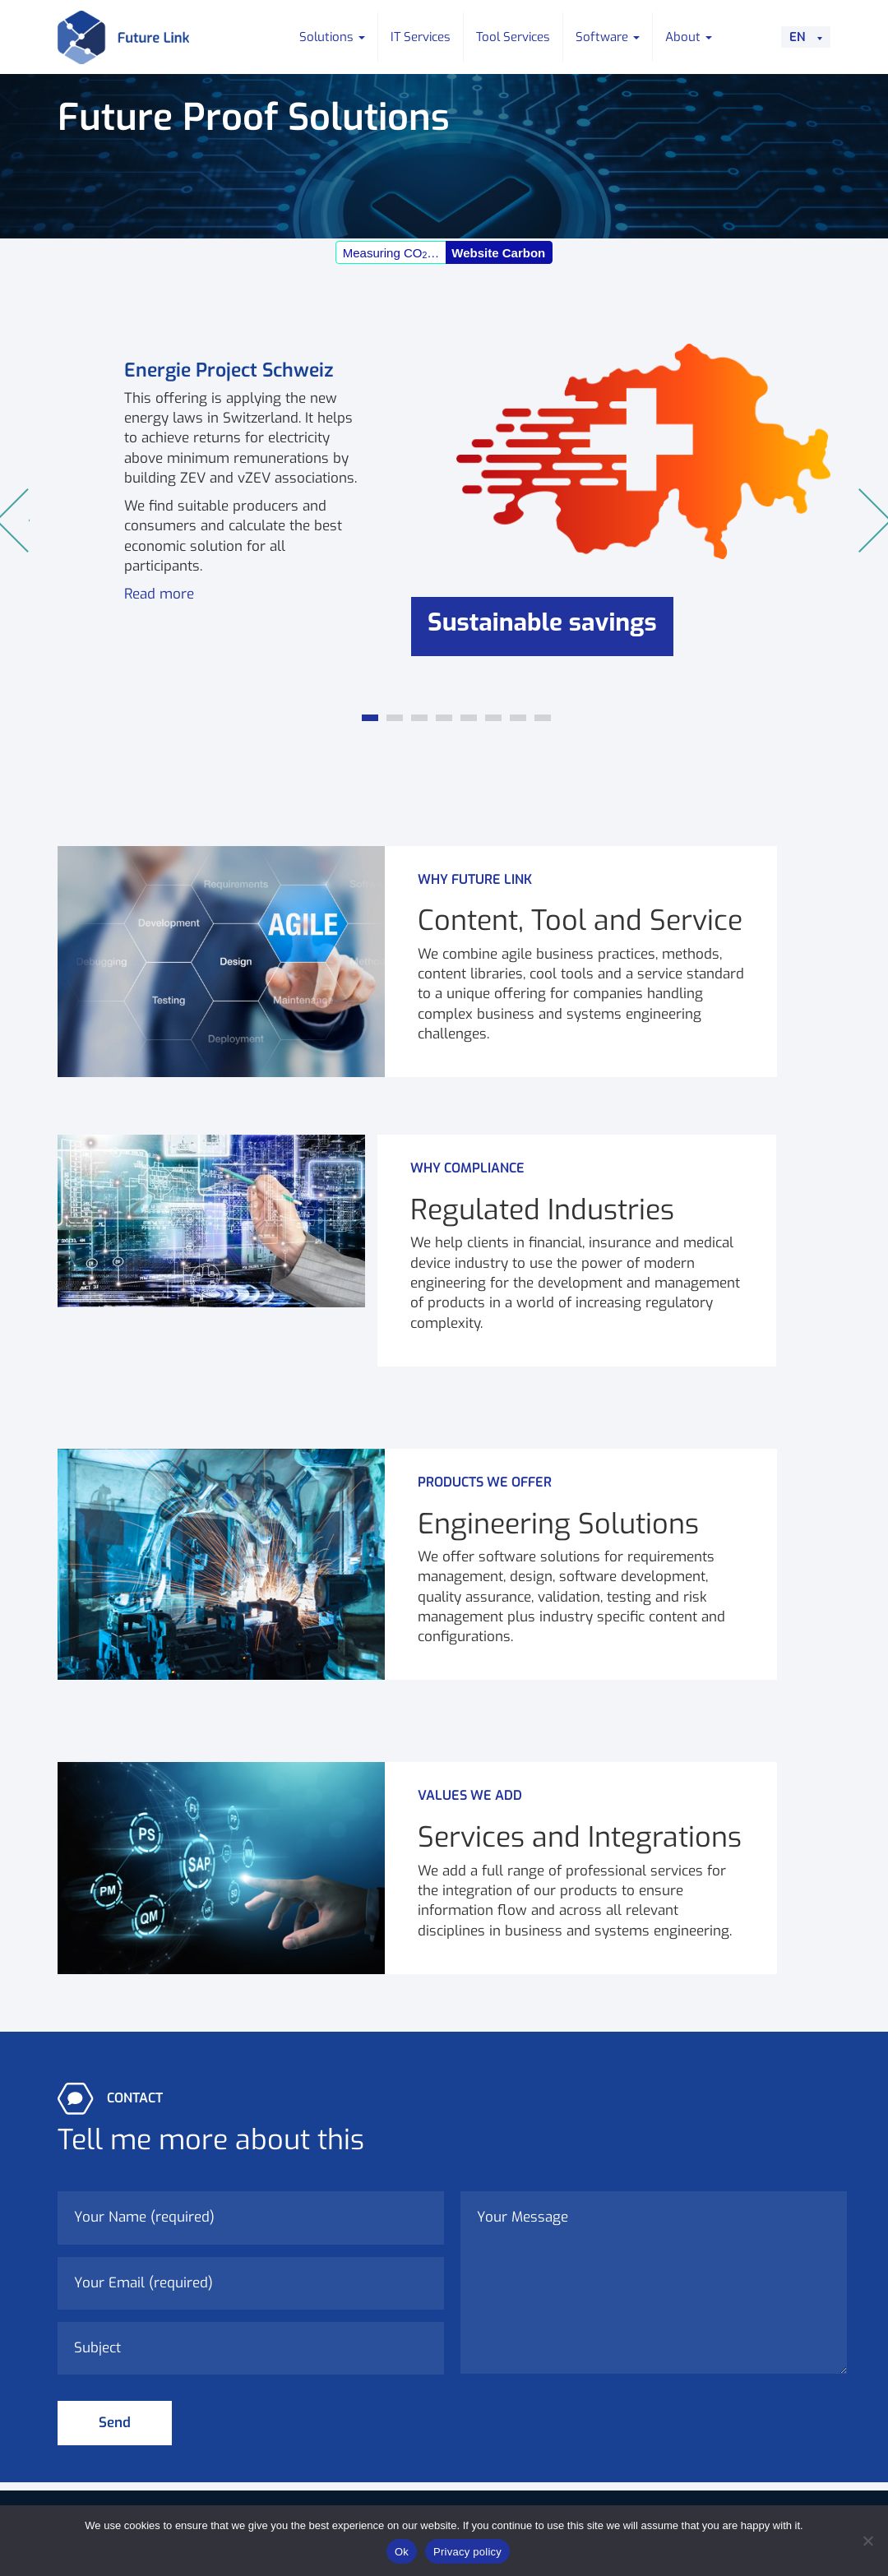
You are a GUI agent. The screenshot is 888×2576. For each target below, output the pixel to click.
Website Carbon (498, 253)
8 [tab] (542, 723)
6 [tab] (493, 723)
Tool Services (513, 37)
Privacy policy (467, 2552)
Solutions (332, 37)
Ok (402, 2552)
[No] (867, 2540)
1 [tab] (370, 723)
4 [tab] (444, 723)
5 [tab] (468, 723)
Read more (159, 594)
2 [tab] (394, 723)
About (688, 37)
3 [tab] (419, 723)
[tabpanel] (444, 521)
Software (608, 37)
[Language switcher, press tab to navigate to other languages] (805, 37)
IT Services (421, 37)
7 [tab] (518, 723)
